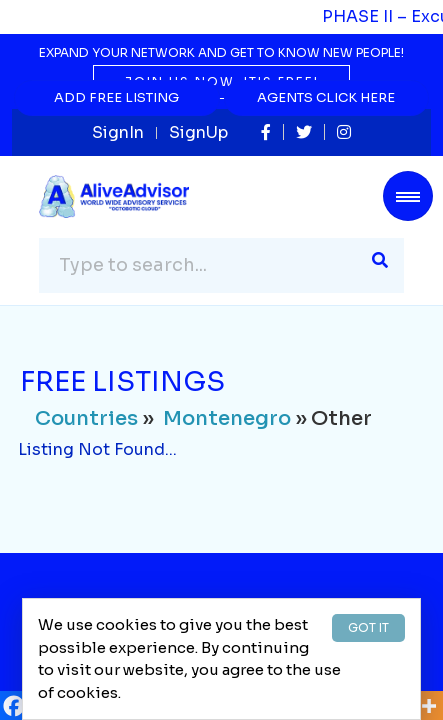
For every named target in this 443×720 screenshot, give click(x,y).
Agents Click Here (326, 97)
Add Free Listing (116, 97)
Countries (86, 418)
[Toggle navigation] (408, 196)
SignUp (198, 132)
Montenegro (227, 418)
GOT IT (368, 627)
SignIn (118, 132)
